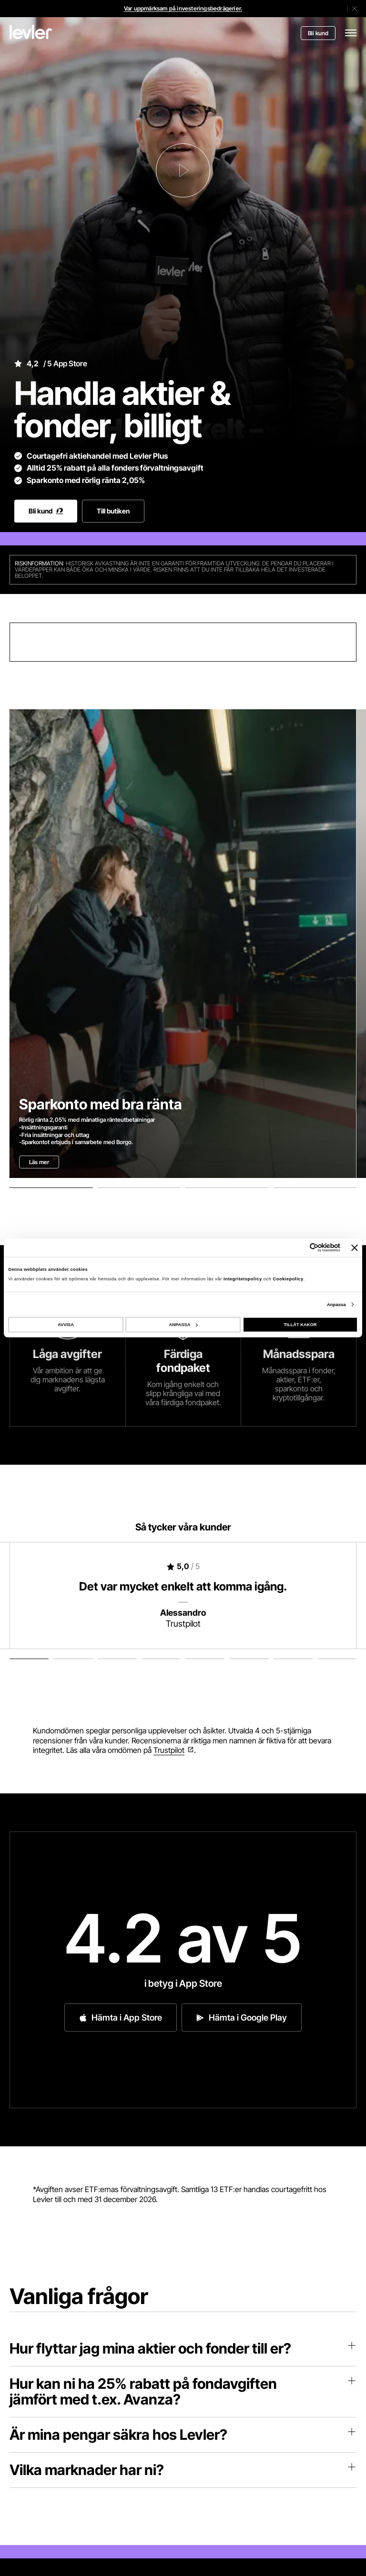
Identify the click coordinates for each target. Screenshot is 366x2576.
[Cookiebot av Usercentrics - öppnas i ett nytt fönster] (298, 1247)
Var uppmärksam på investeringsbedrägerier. (183, 8)
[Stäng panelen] (354, 1247)
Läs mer (39, 1162)
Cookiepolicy (288, 1278)
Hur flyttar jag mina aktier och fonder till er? (183, 2348)
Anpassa (336, 1304)
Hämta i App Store (120, 2017)
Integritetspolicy (244, 1278)
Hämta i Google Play (241, 2017)
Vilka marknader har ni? (183, 2469)
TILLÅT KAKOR (300, 1324)
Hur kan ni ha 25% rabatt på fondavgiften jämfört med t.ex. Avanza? (183, 2391)
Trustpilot (168, 1750)
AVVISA (66, 1324)
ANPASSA (183, 1324)
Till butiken (113, 511)
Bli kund (318, 33)
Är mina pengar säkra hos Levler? (183, 2434)
